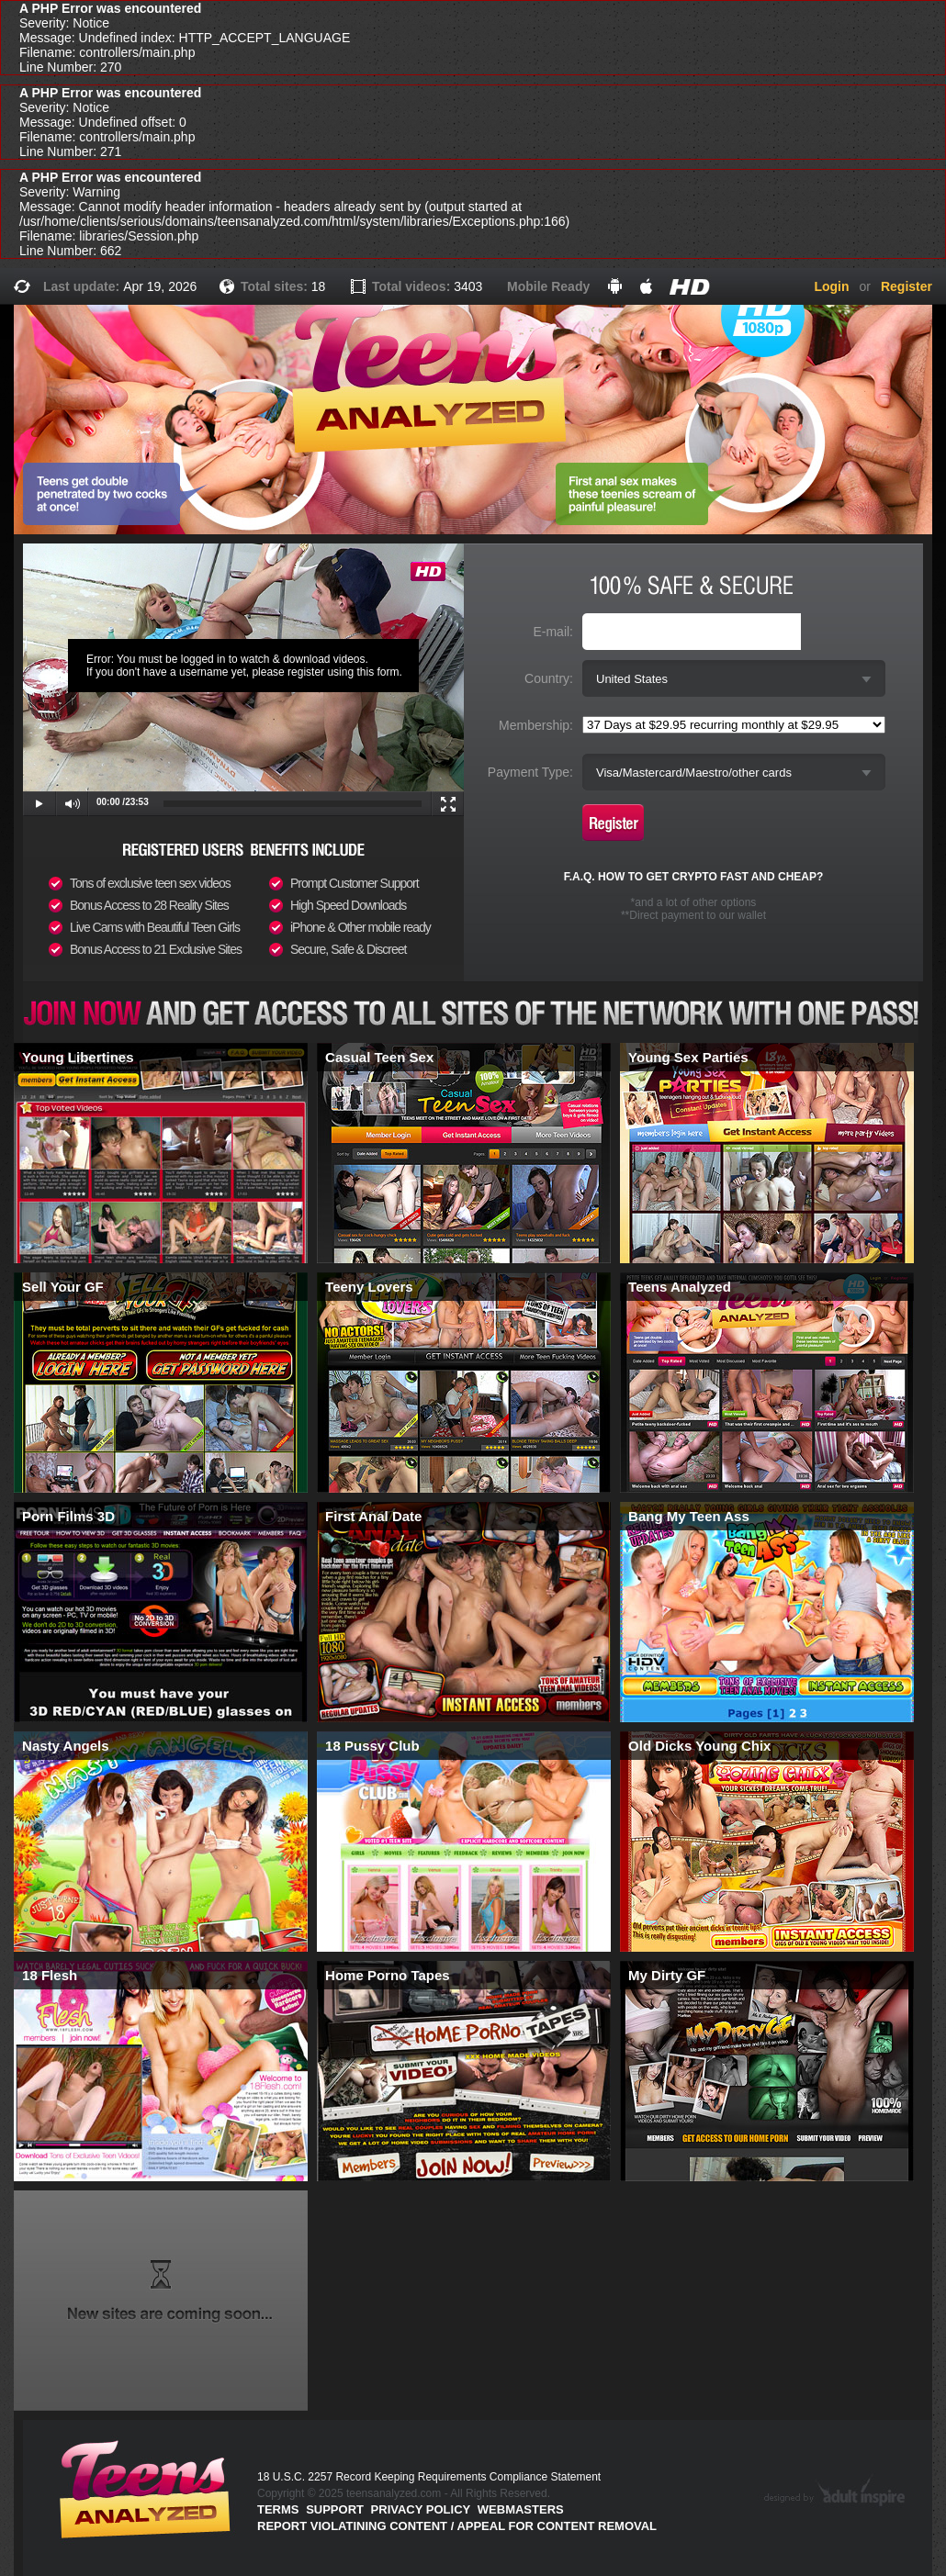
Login (831, 286)
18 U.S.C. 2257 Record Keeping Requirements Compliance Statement (429, 2476)
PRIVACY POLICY (421, 2509)
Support (335, 2509)
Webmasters (521, 2509)
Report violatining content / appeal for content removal (457, 2526)
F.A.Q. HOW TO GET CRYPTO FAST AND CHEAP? (694, 876)
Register (906, 286)
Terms (278, 2509)
